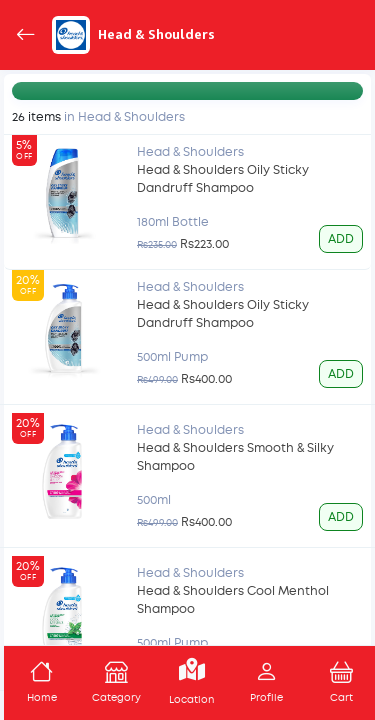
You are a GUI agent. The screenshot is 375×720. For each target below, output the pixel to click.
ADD (341, 239)
